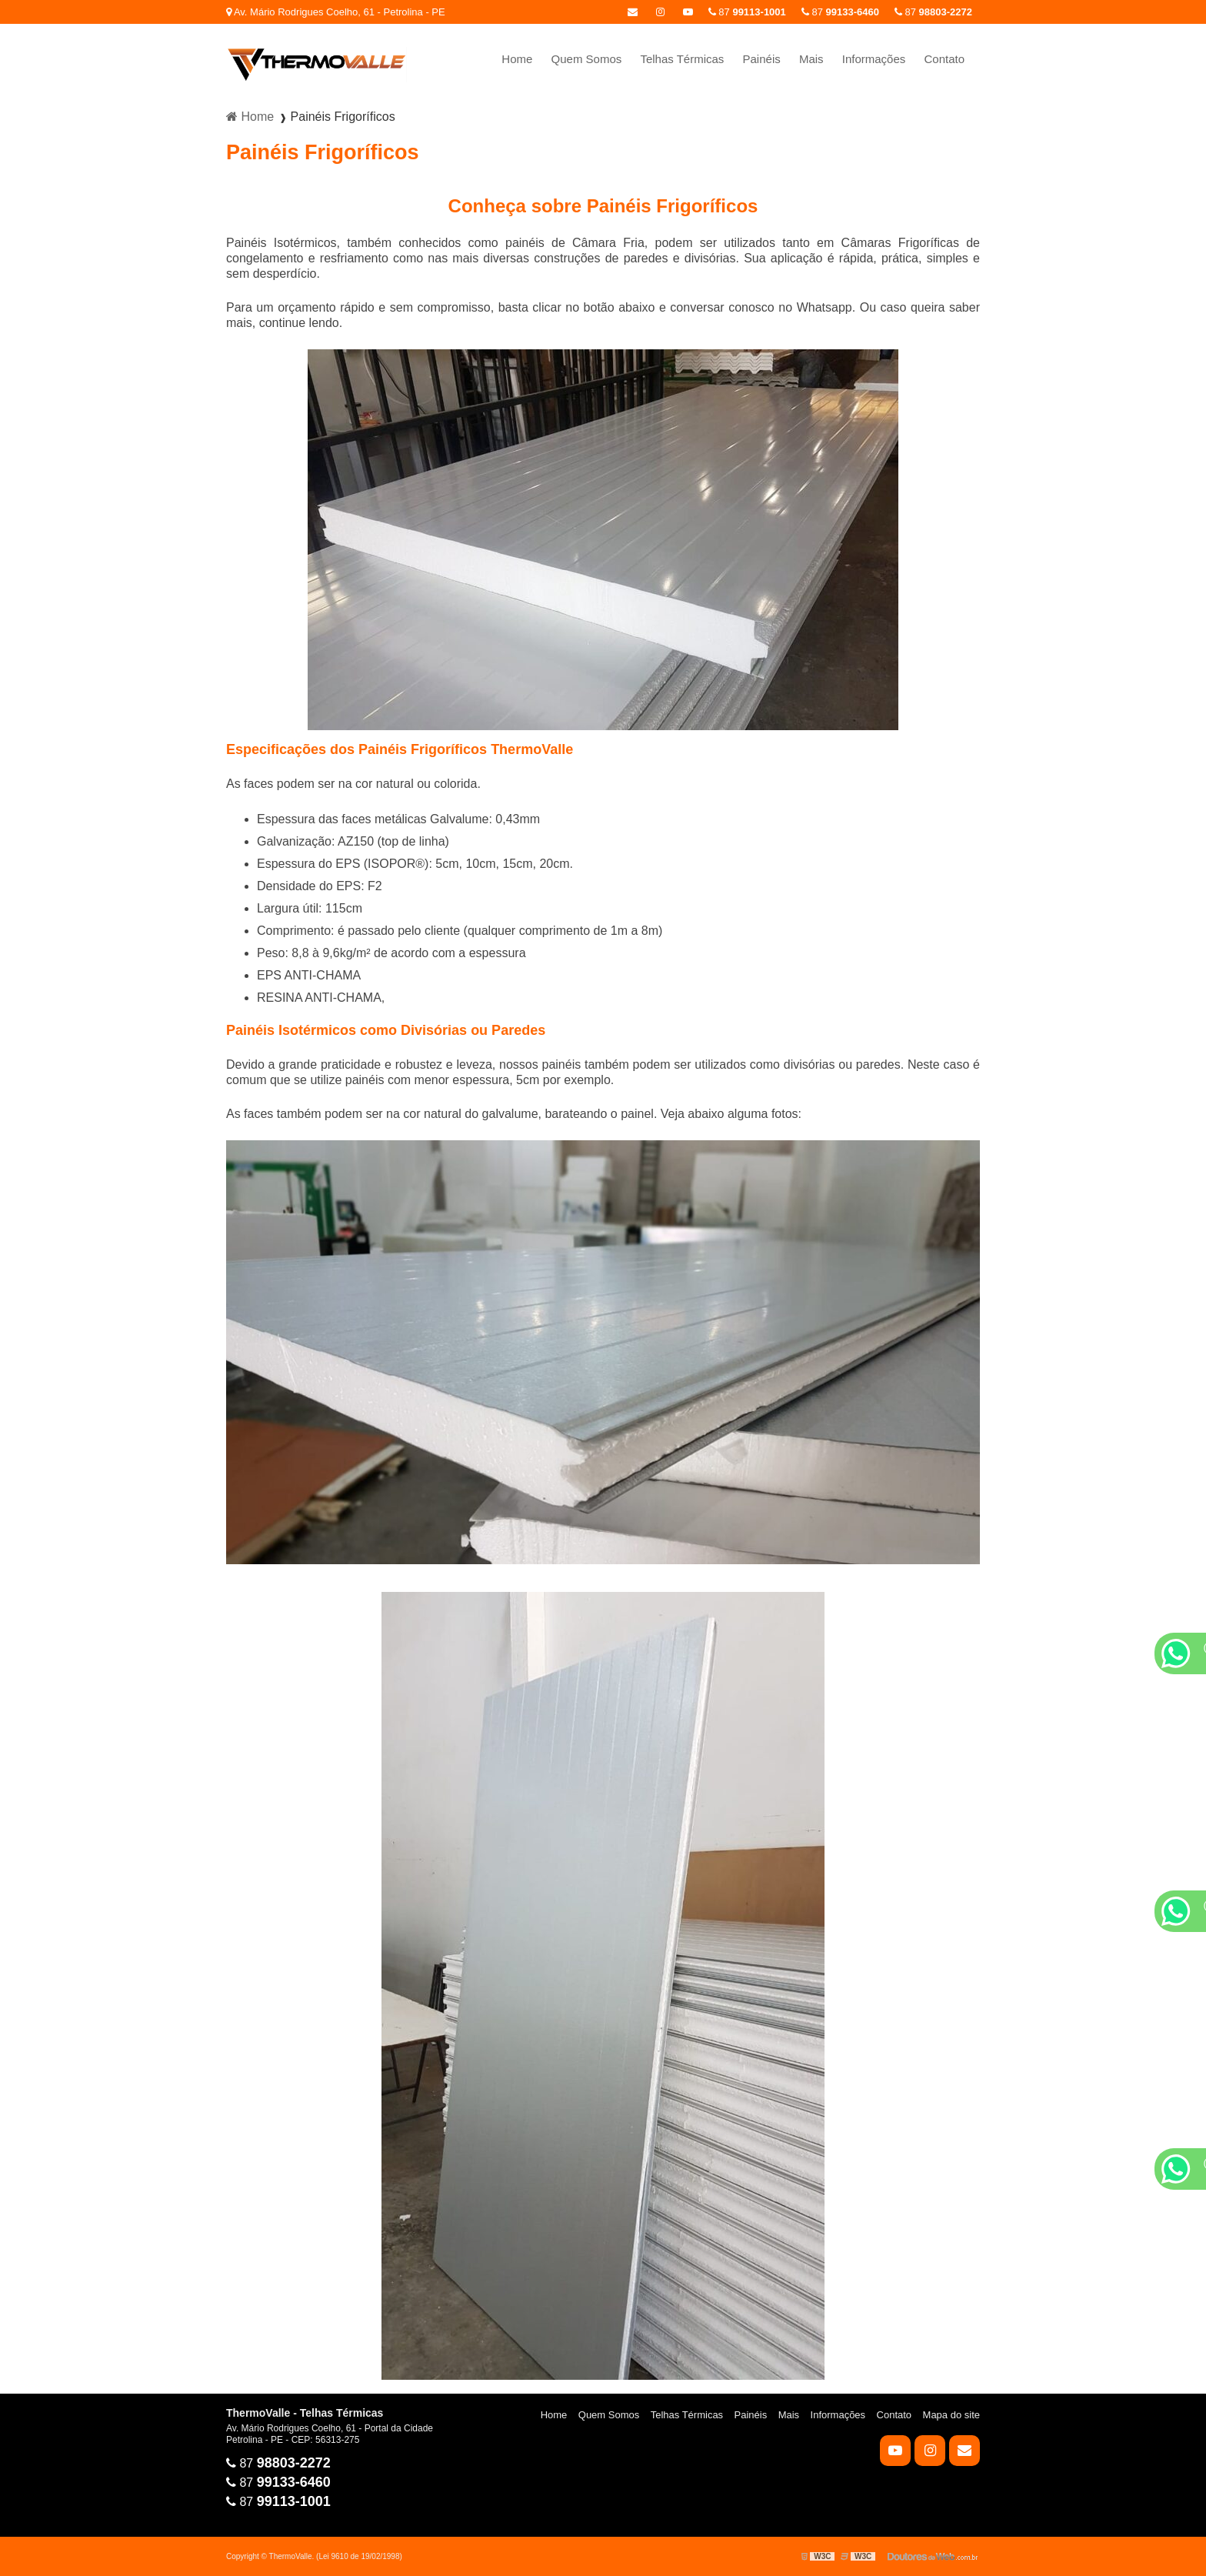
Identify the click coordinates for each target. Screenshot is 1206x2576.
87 (933, 12)
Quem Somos (586, 58)
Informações (874, 58)
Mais (811, 58)
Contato (944, 58)
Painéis (762, 58)
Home (516, 58)
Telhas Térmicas (682, 58)
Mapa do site (951, 2415)
